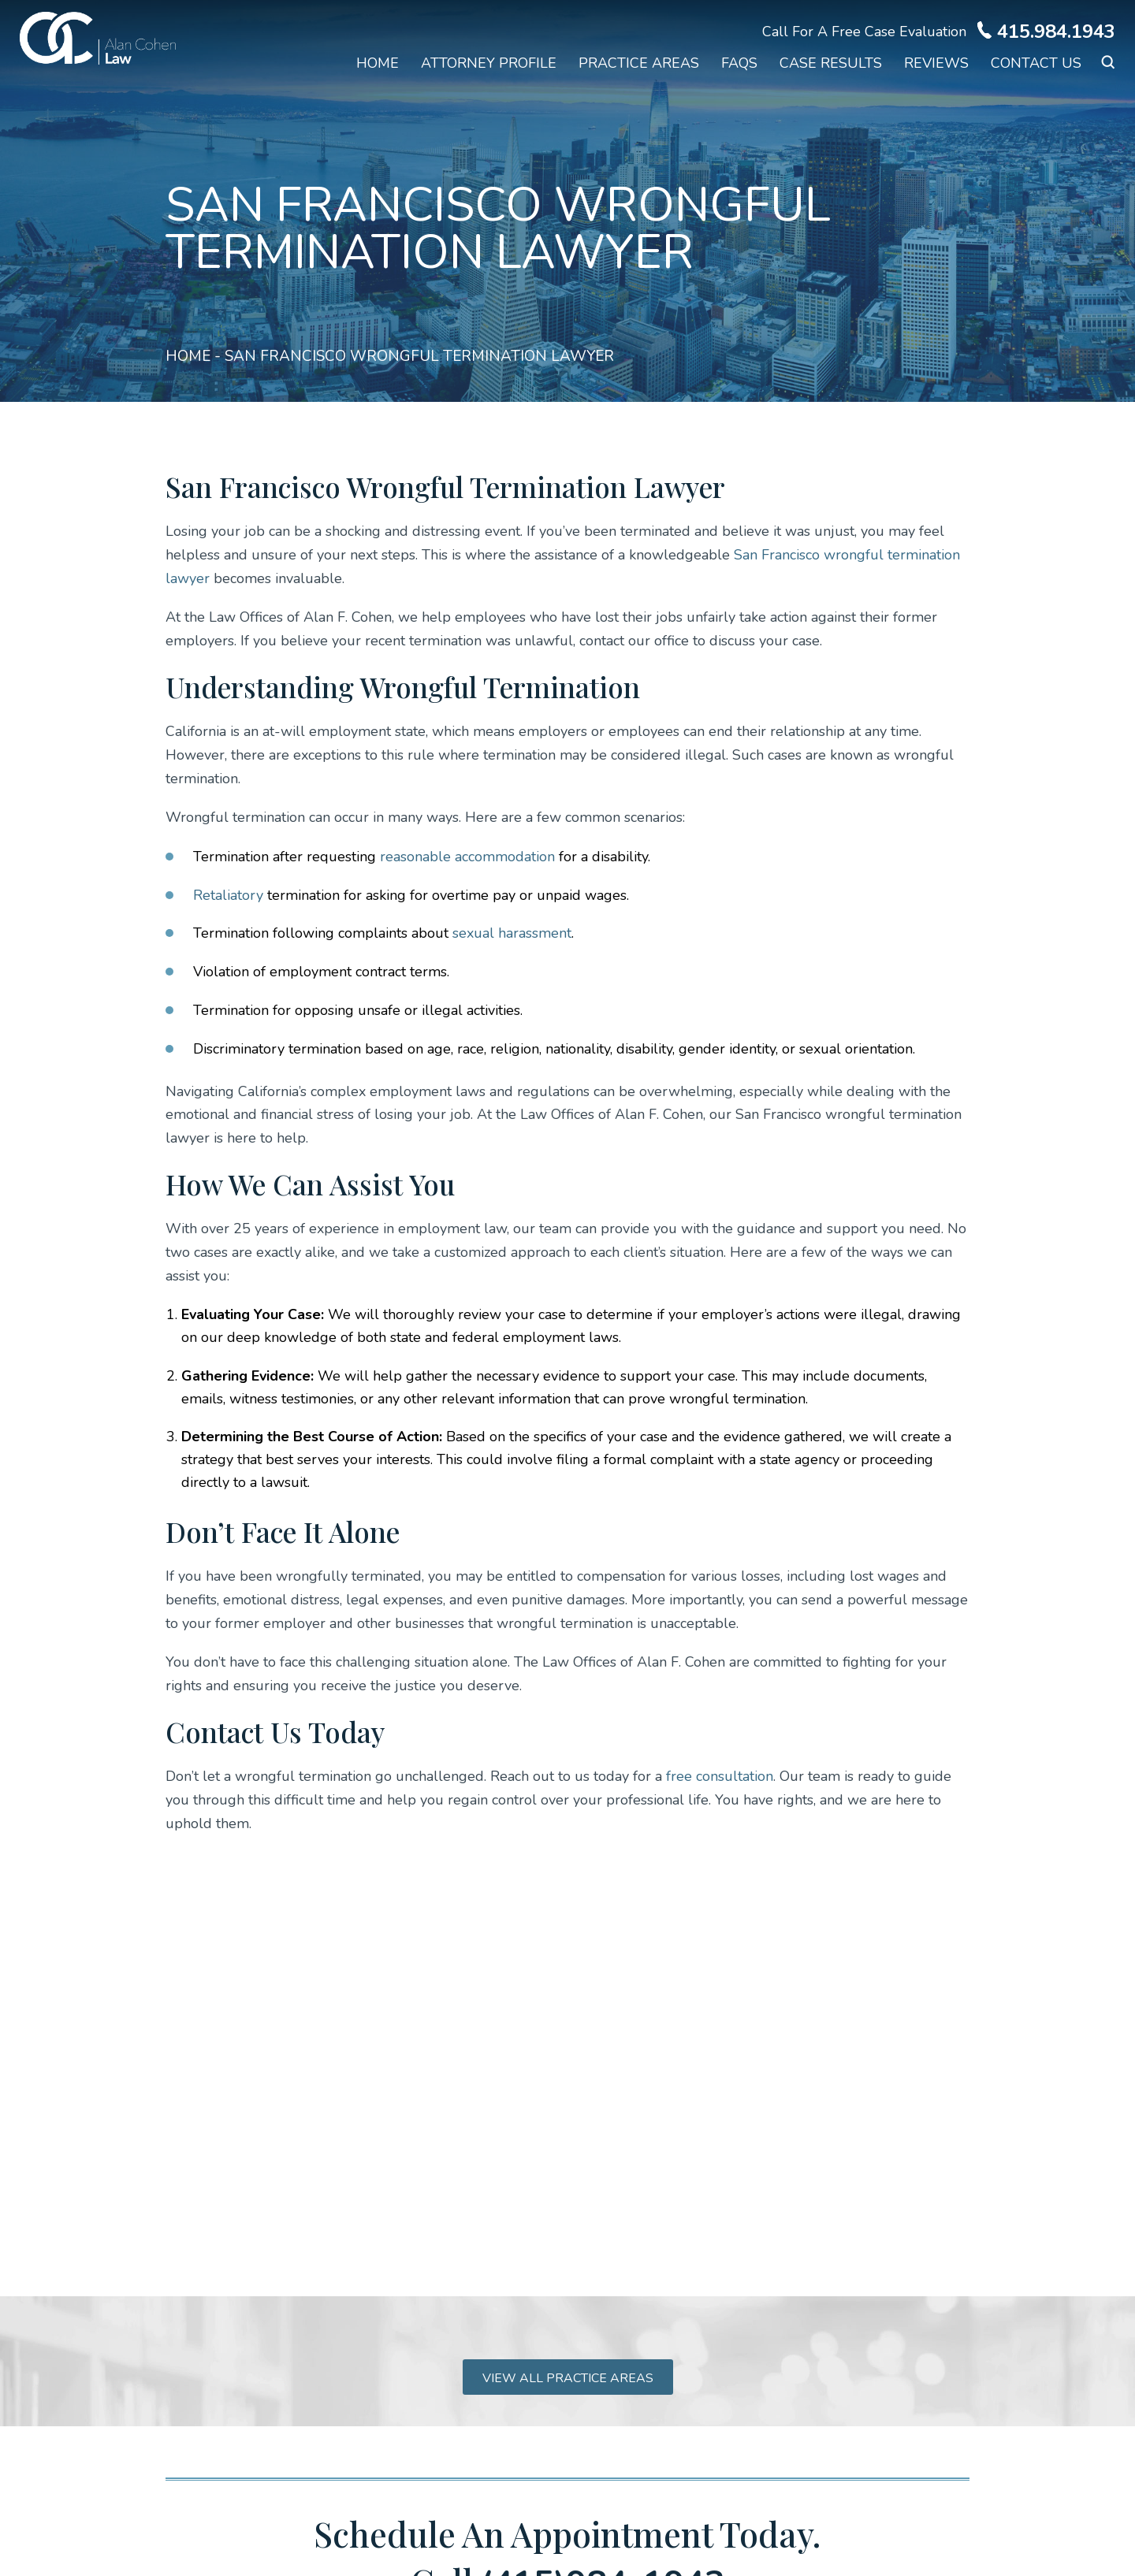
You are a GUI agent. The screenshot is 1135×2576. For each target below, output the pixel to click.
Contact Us (1036, 63)
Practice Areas (639, 63)
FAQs (739, 63)
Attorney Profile (488, 63)
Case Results (831, 63)
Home (377, 63)
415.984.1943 (1056, 31)
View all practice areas (567, 2378)
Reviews (936, 63)
